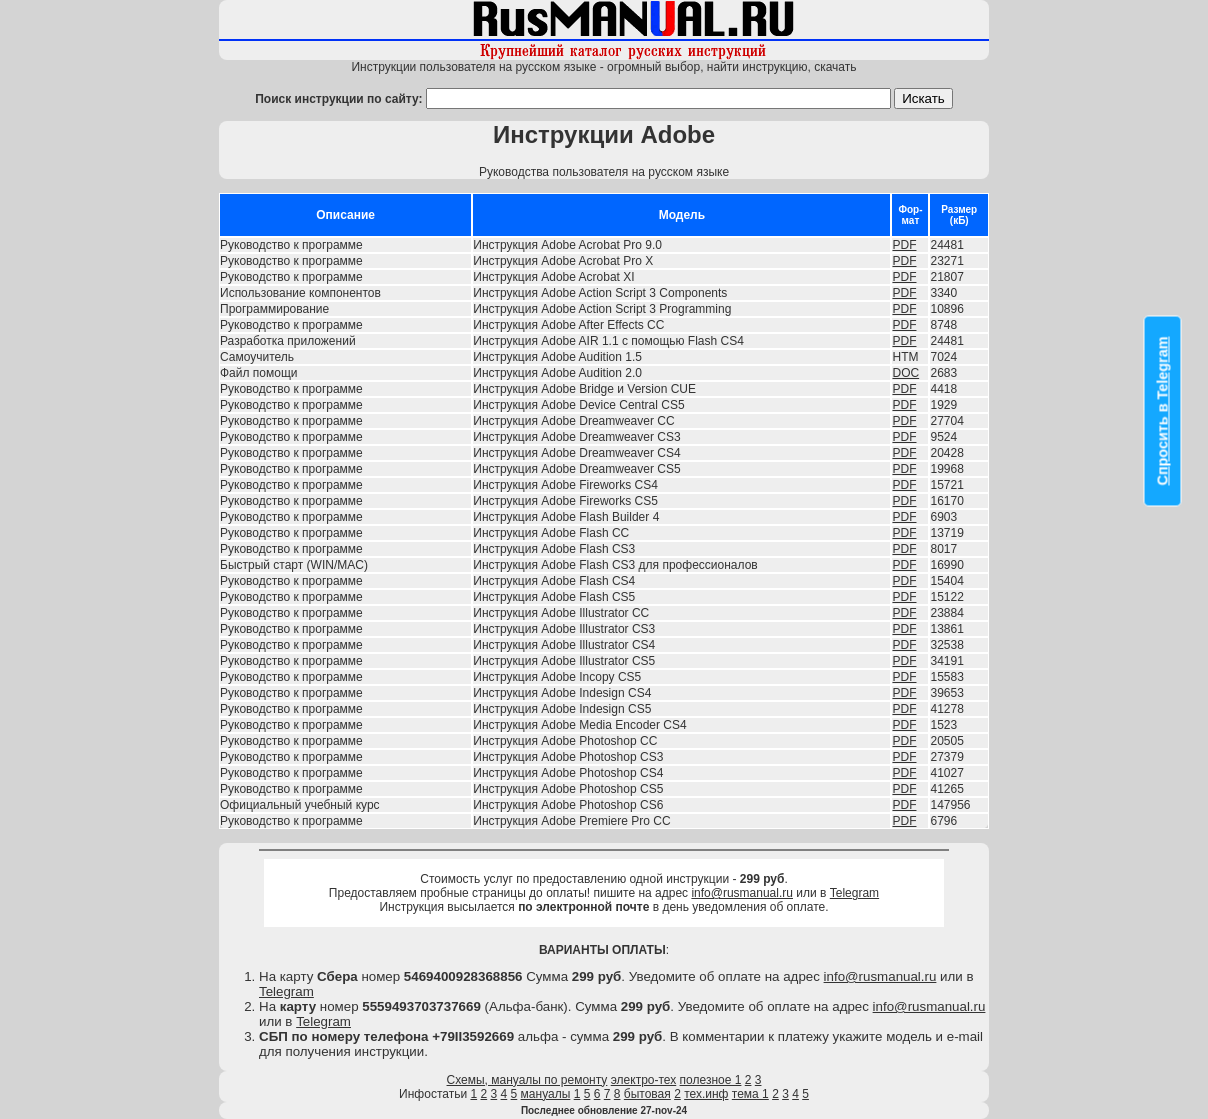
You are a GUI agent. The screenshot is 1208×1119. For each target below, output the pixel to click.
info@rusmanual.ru (742, 893)
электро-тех (644, 1080)
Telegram (854, 893)
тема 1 (750, 1094)
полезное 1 (711, 1080)
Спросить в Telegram (1163, 410)
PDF (904, 245)
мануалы (546, 1094)
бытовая (647, 1094)
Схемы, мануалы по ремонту (527, 1080)
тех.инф (706, 1094)
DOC (905, 373)
